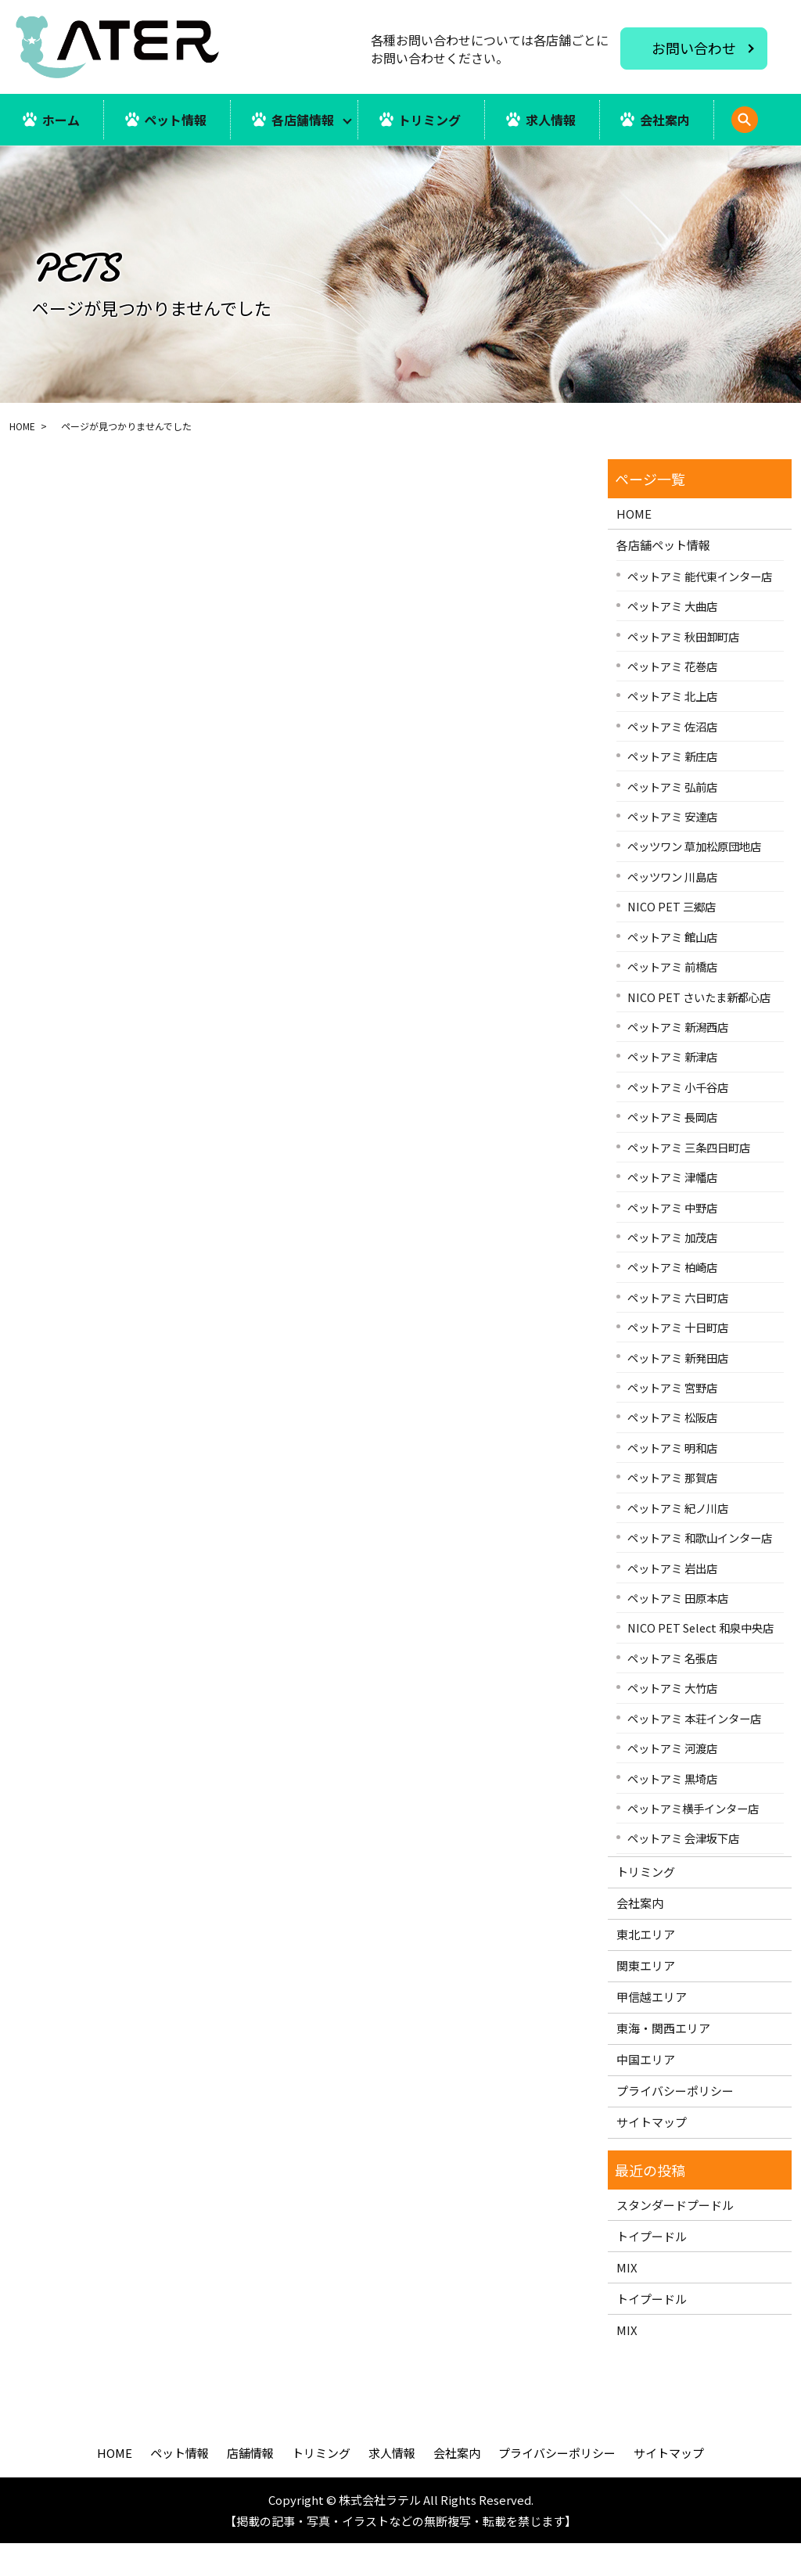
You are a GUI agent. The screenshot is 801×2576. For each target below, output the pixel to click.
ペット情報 (175, 119)
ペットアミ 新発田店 (677, 1389)
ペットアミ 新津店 (672, 1089)
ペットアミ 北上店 (672, 728)
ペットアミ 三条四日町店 (688, 1179)
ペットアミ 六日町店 (677, 1329)
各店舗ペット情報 (663, 577)
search (53, 169)
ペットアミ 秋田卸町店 (683, 668)
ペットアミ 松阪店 (672, 1450)
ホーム (61, 119)
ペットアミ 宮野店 (672, 1420)
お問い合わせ (694, 48)
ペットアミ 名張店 (672, 1690)
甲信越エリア (651, 2029)
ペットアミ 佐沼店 (672, 758)
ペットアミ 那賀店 (672, 1510)
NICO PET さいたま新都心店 (698, 1029)
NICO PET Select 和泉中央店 (700, 1660)
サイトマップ (651, 2155)
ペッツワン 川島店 (672, 909)
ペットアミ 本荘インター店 (694, 1750)
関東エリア (645, 1998)
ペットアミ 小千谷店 (677, 1119)
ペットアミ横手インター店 (693, 1841)
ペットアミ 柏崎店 (672, 1300)
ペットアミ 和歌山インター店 (699, 1570)
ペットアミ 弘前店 (672, 818)
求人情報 (551, 119)
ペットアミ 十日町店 (677, 1360)
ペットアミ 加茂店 (672, 1270)
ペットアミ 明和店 (672, 1480)
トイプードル (651, 2268)
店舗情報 (250, 2485)
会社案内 (666, 119)
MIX (627, 2299)
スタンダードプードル (675, 2237)
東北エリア (645, 1967)
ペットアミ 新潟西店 (677, 1059)
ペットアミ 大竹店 (672, 1720)
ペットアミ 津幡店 (672, 1210)
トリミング (430, 119)
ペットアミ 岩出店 (672, 1600)
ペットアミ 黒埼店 (672, 1810)
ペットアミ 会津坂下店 (683, 1871)
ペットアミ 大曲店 (672, 639)
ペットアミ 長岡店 (672, 1149)
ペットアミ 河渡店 (672, 1781)
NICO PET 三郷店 (671, 939)
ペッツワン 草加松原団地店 (694, 879)
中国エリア (645, 2092)
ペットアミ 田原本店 (677, 1630)
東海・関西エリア (663, 2061)
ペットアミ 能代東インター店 (699, 608)
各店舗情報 (302, 119)
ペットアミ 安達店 (672, 849)
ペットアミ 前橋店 (672, 999)
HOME (22, 458)
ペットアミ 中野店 (672, 1239)
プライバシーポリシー (675, 2123)
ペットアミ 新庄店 (672, 789)
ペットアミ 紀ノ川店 (677, 1540)
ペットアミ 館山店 (672, 969)
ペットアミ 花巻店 (672, 699)
